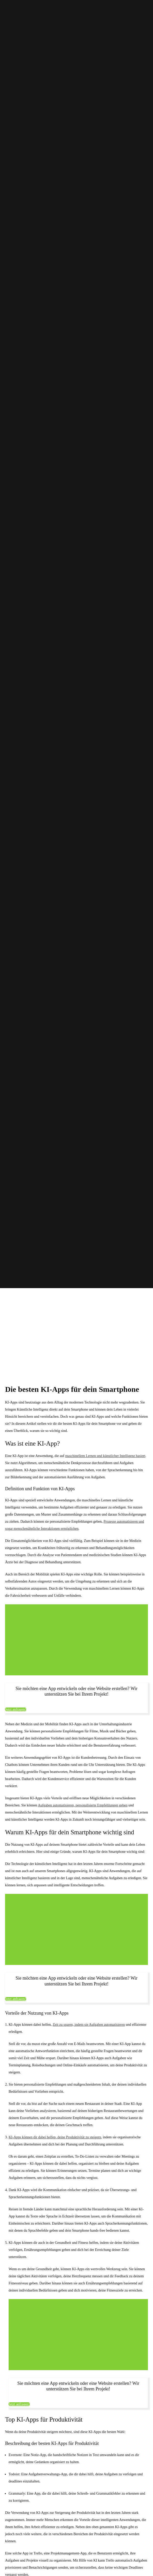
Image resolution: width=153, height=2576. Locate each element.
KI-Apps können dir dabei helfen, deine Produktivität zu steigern (55, 2137)
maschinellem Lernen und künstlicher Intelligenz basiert (105, 1456)
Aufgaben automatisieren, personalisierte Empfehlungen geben (83, 1805)
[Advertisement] (76, 1326)
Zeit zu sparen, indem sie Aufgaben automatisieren (89, 2025)
